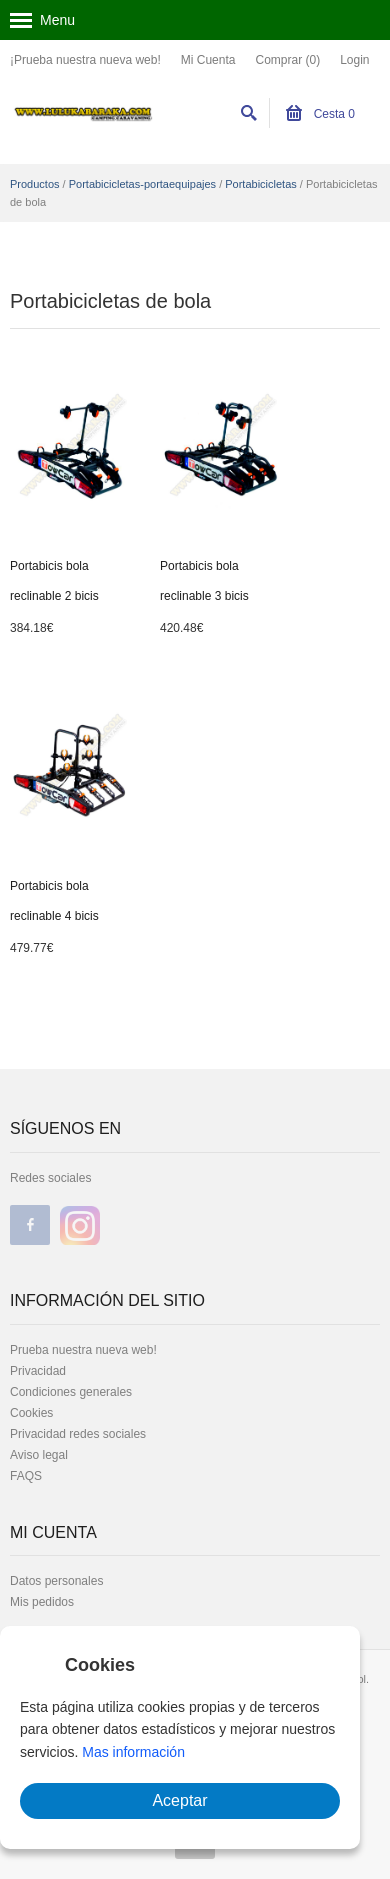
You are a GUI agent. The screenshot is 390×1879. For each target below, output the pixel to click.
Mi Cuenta (208, 60)
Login (354, 60)
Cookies (31, 1413)
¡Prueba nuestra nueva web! (85, 60)
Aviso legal (39, 1455)
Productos (35, 184)
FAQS (26, 1476)
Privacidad (38, 1371)
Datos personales (56, 1581)
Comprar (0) (287, 60)
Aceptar (179, 1800)
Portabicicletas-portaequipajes (142, 184)
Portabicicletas (261, 184)
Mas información (133, 1752)
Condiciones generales (71, 1392)
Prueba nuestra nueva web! (83, 1350)
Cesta (320, 114)
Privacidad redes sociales (78, 1434)
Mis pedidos (42, 1602)
